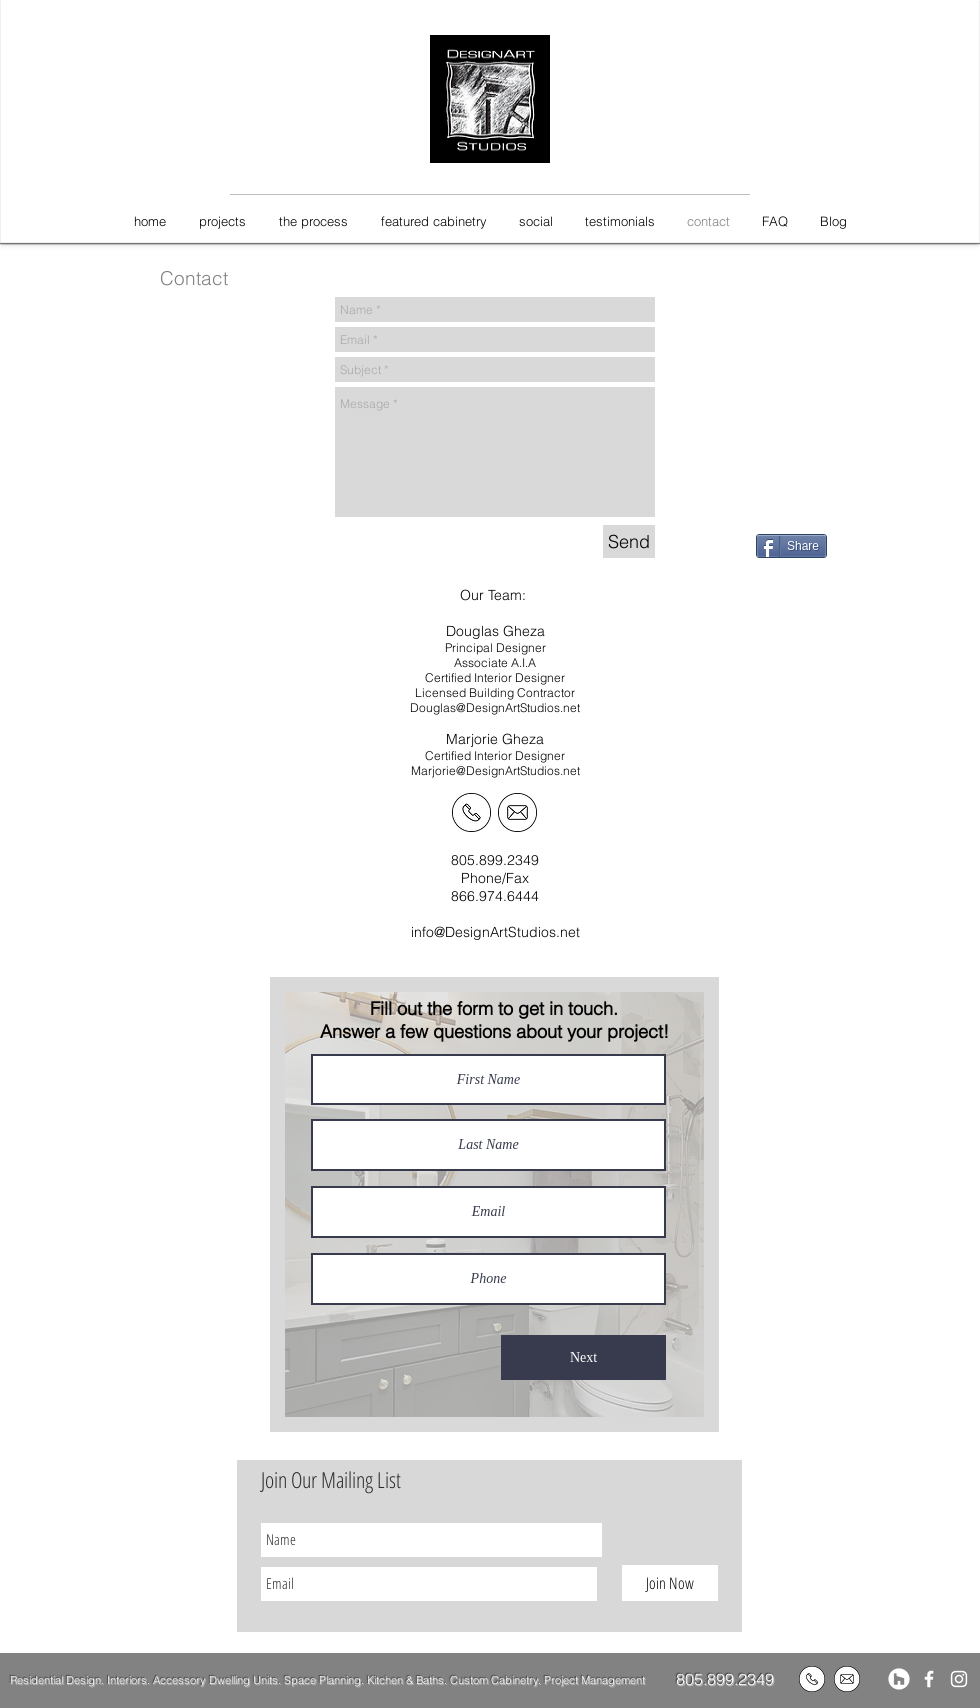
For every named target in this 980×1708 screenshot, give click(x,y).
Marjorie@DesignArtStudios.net (495, 770)
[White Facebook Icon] (929, 1679)
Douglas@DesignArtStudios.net (495, 707)
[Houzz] (899, 1679)
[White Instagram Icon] (959, 1679)
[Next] (583, 1357)
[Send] (629, 541)
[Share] (791, 546)
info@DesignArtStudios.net (495, 932)
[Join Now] (670, 1583)
